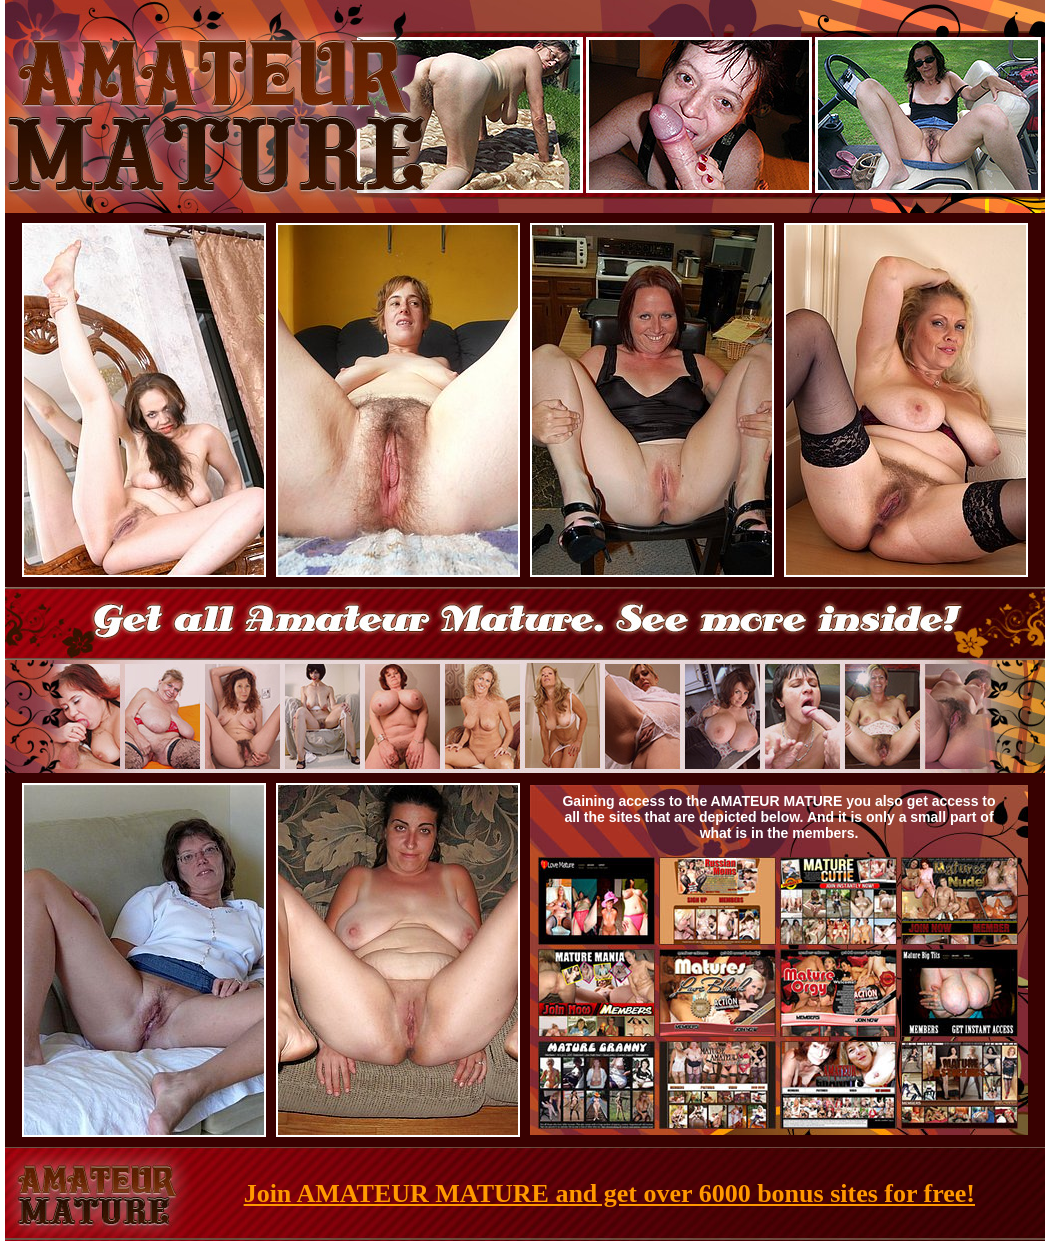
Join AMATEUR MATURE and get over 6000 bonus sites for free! (609, 1193)
